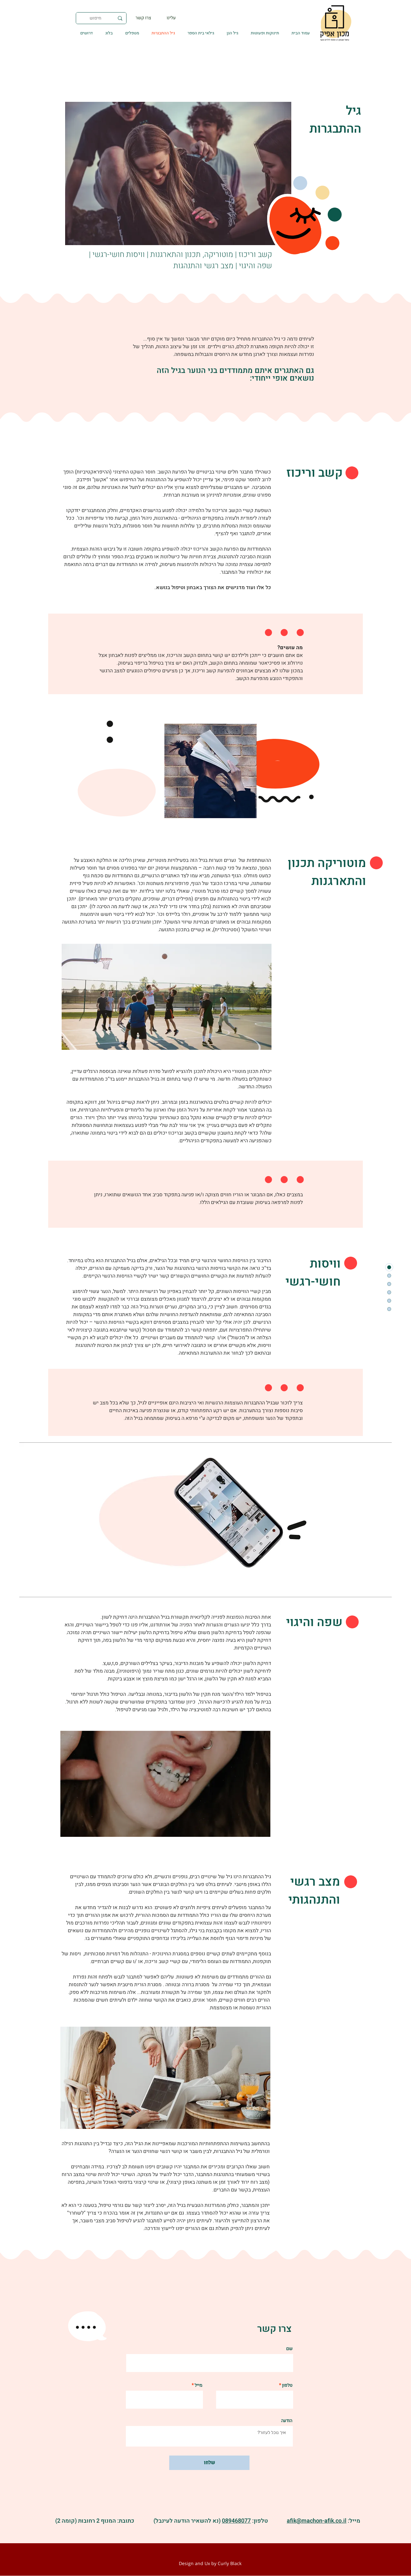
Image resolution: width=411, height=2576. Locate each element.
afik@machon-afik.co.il (316, 2521)
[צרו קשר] (143, 17)
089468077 (236, 2521)
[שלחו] (209, 2463)
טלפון (287, 2385)
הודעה (286, 2421)
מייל (198, 2385)
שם (289, 2349)
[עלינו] (171, 17)
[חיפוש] (102, 18)
